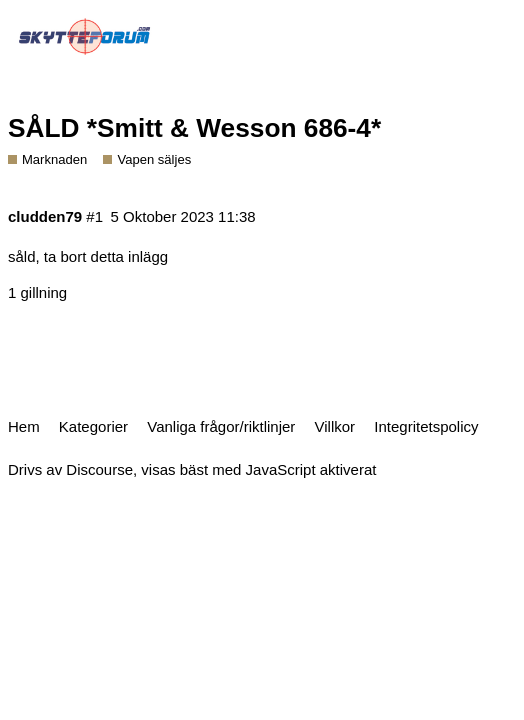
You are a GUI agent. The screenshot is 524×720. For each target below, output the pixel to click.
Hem (24, 426)
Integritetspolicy (426, 426)
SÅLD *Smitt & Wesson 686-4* (194, 128)
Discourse (99, 469)
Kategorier (93, 426)
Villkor (335, 426)
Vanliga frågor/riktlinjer (221, 426)
